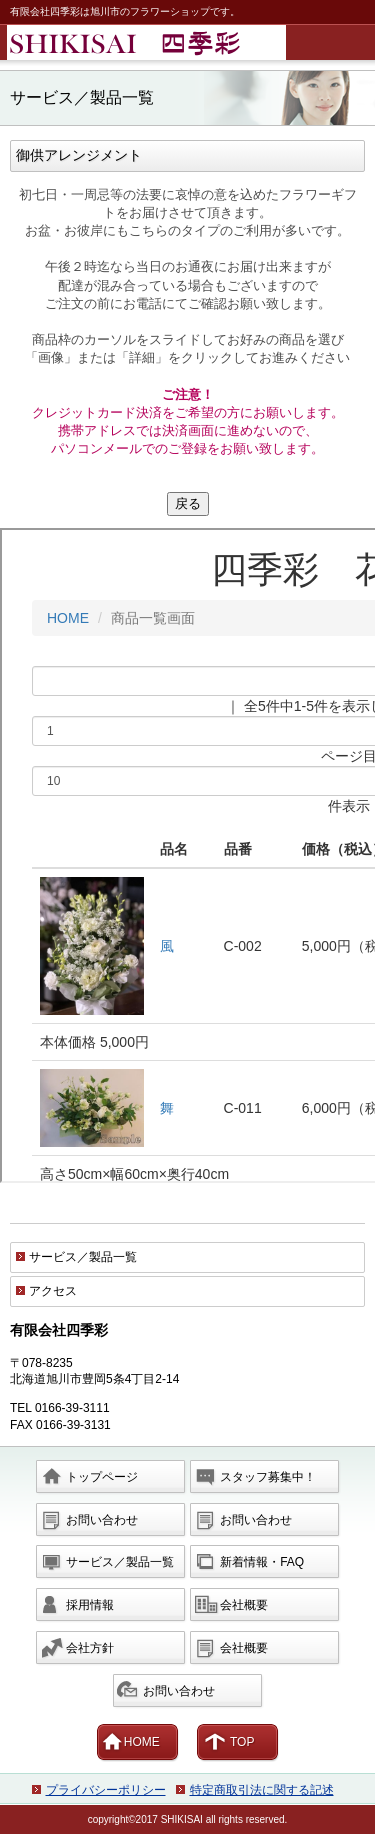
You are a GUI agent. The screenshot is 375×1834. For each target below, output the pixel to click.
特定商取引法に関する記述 (262, 1790)
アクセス (53, 1291)
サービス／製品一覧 (83, 1257)
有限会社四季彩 (191, 42)
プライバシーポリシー (106, 1790)
